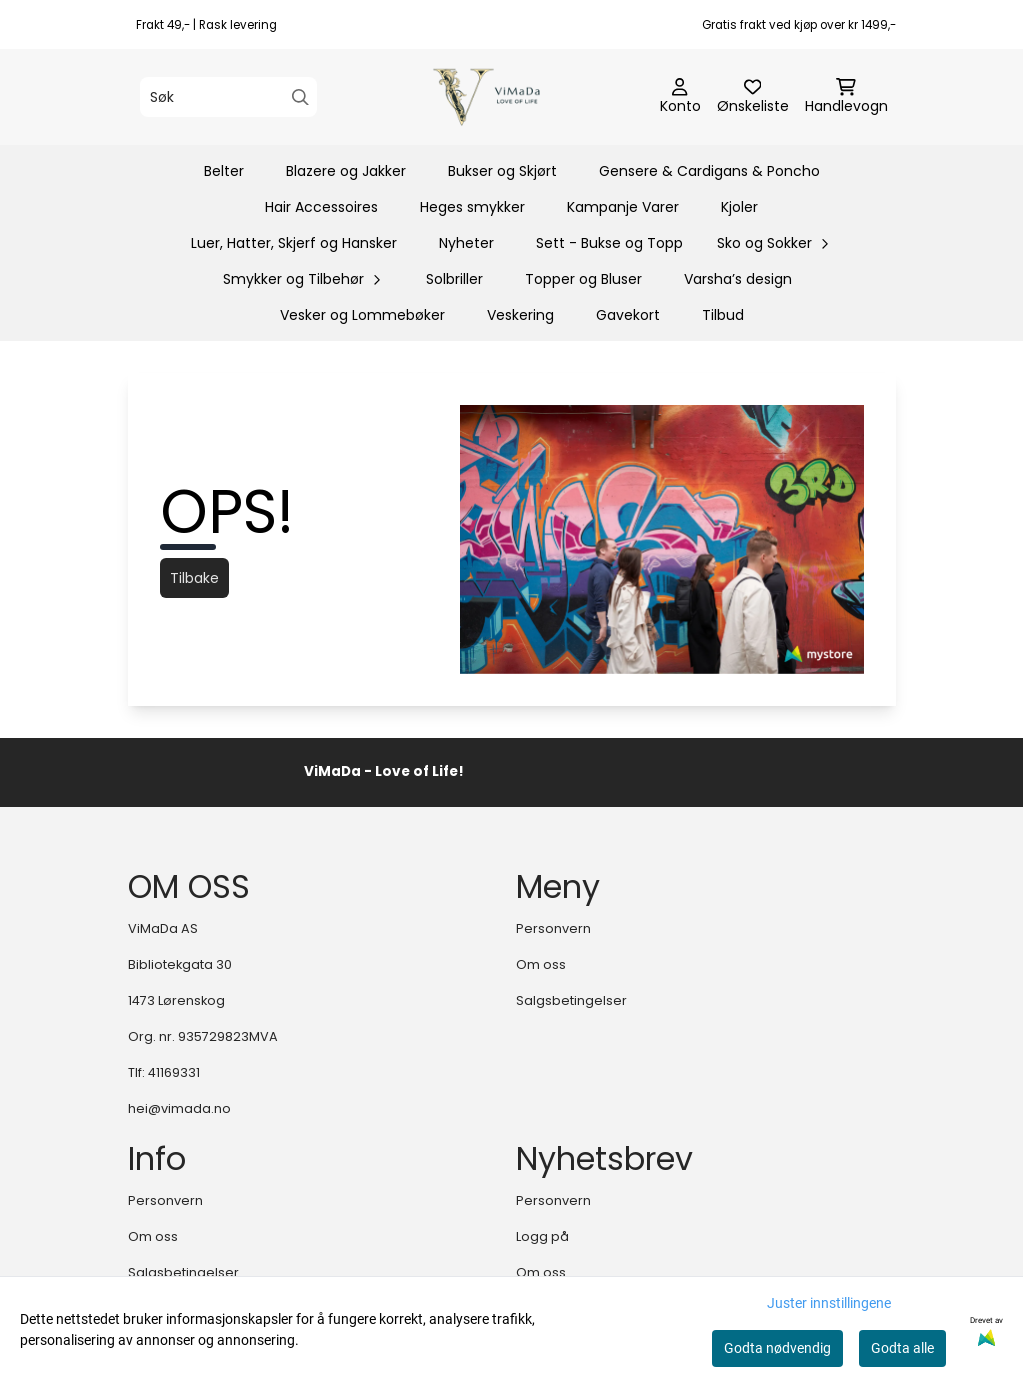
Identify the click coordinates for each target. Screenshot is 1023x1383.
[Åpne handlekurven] (846, 97)
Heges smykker (472, 207)
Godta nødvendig (777, 1348)
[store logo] (517, 97)
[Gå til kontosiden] (680, 97)
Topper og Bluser (583, 279)
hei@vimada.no (179, 1108)
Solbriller (454, 279)
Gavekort (628, 315)
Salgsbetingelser (571, 1000)
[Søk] (228, 97)
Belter (224, 171)
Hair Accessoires (321, 207)
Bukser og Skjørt (502, 171)
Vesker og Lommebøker (362, 315)
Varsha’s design (738, 279)
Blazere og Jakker (346, 171)
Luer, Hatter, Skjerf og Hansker (294, 243)
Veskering (520, 315)
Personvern (553, 928)
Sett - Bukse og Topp (609, 243)
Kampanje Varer (623, 207)
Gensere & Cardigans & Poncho (709, 171)
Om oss (541, 964)
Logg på (542, 1236)
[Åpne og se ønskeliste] (753, 97)
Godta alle (902, 1348)
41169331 (174, 1072)
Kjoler (739, 207)
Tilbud (723, 315)
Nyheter (466, 243)
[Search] (300, 97)
